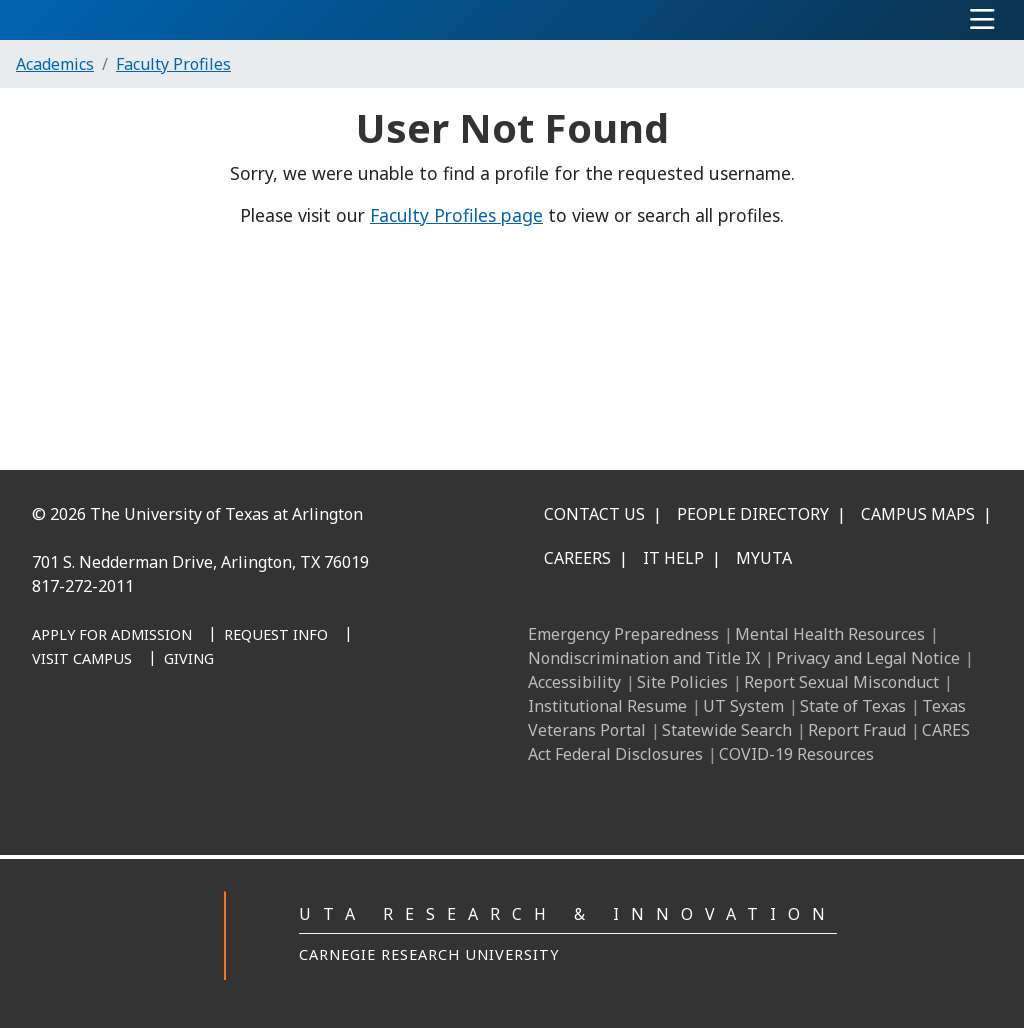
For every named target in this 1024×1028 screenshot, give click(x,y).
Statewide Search (727, 730)
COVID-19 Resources (796, 754)
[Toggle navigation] (982, 20)
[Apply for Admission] (112, 636)
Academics (55, 64)
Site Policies (682, 682)
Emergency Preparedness (623, 634)
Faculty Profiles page (456, 215)
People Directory (753, 514)
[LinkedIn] (132, 739)
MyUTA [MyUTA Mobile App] (764, 558)
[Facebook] (88, 739)
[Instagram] (176, 739)
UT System (743, 706)
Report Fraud (857, 730)
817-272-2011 (83, 586)
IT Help (673, 558)
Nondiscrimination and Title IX (644, 658)
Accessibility (574, 682)
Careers (577, 558)
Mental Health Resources (830, 634)
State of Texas (853, 706)
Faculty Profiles (173, 64)
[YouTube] (264, 739)
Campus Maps (918, 514)
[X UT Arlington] (220, 739)
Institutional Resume (607, 706)
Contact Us (594, 514)
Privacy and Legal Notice (868, 658)
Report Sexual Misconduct (841, 682)
